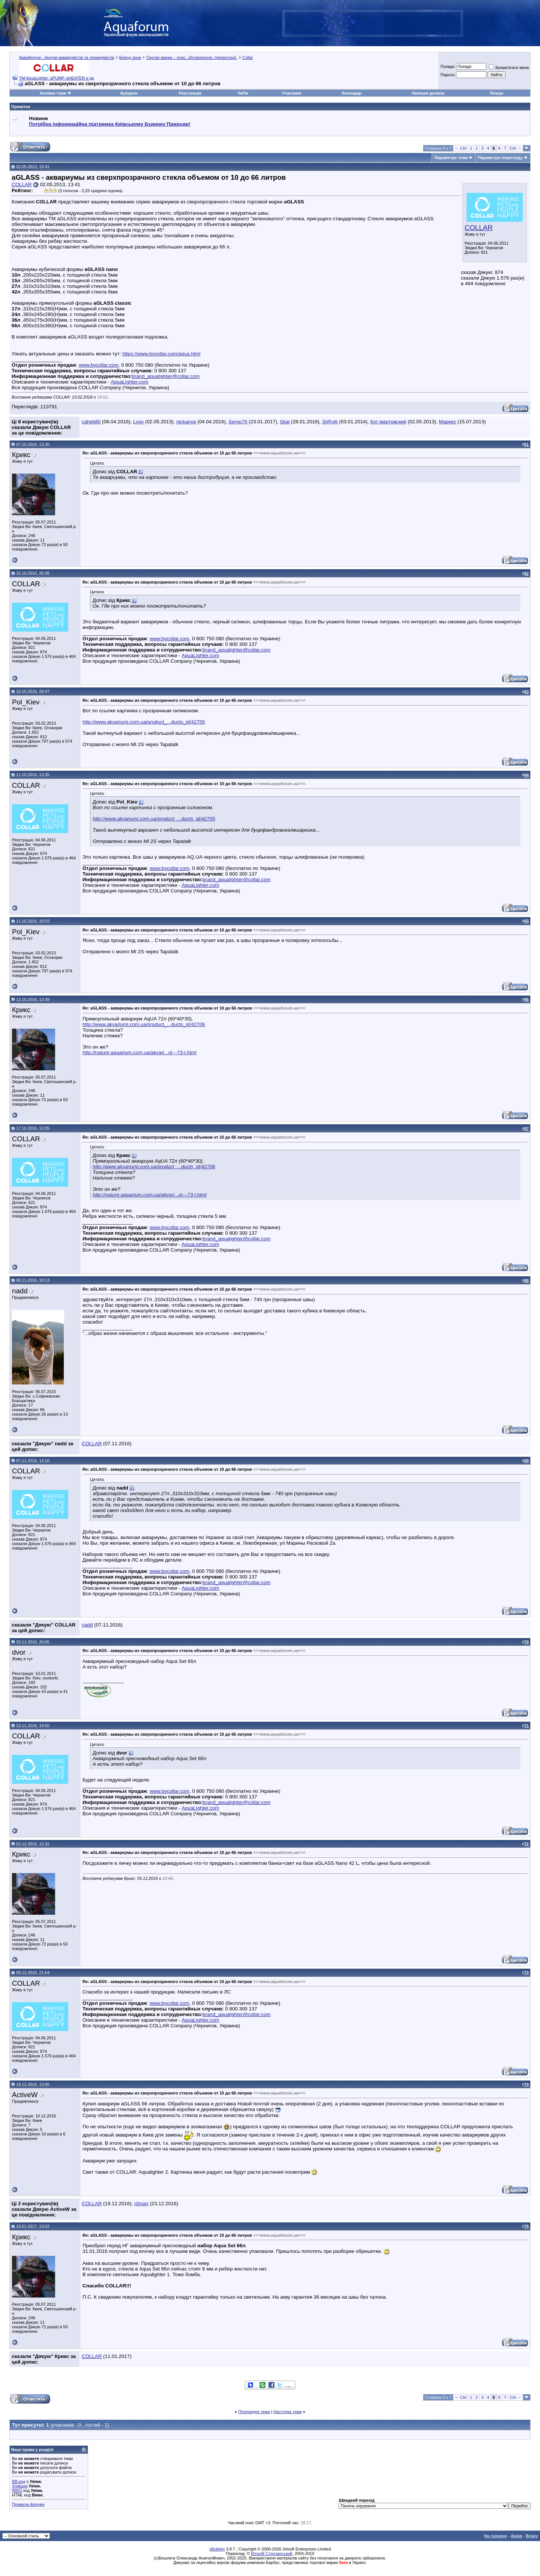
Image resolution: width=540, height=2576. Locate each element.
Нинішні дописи (428, 93)
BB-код (19, 2481)
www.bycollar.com (98, 365)
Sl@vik (330, 421)
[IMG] (17, 2490)
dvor (19, 1652)
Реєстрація (190, 93)
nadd (20, 1291)
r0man (141, 2203)
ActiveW (25, 2095)
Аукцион (128, 93)
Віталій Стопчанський (271, 2553)
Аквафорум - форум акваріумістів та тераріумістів (66, 57)
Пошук (496, 93)
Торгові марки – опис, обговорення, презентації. (191, 57)
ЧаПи (243, 93)
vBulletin (217, 2549)
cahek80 (91, 421)
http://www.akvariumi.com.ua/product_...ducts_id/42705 (143, 722)
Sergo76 (237, 421)
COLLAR (479, 228)
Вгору (532, 2536)
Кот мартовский (388, 421)
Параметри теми (451, 157)
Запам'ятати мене (509, 67)
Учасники (291, 93)
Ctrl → (515, 148)
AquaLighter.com (129, 382)
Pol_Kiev (26, 702)
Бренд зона (130, 57)
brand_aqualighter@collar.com (166, 376)
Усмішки (20, 2486)
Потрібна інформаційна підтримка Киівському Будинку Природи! (109, 124)
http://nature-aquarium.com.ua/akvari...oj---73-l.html (139, 1052)
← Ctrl (460, 148)
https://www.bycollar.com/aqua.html (161, 354)
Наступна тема (287, 2411)
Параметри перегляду (500, 157)
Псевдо (447, 66)
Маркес (447, 421)
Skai (285, 421)
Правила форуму (28, 2504)
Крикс (21, 455)
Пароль (447, 74)
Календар (351, 93)
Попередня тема (254, 2411)
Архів (516, 2536)
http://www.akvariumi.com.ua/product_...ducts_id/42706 (143, 1024)
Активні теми (52, 93)
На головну (495, 2536)
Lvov (138, 421)
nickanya (186, 421)
